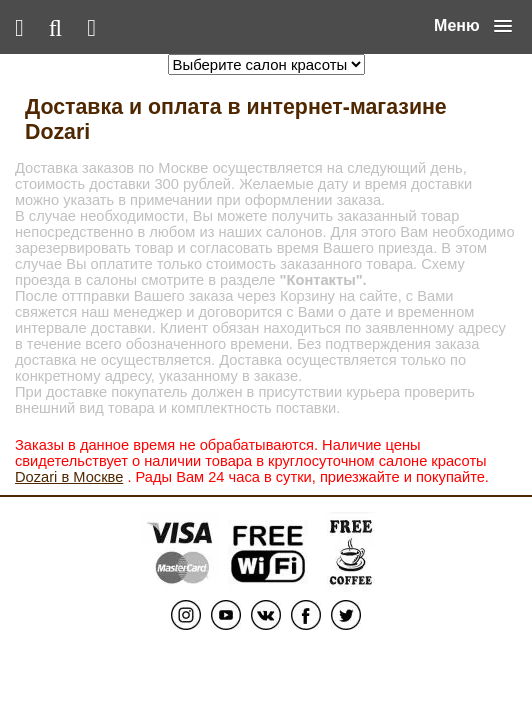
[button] (473, 26)
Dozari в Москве (69, 477)
